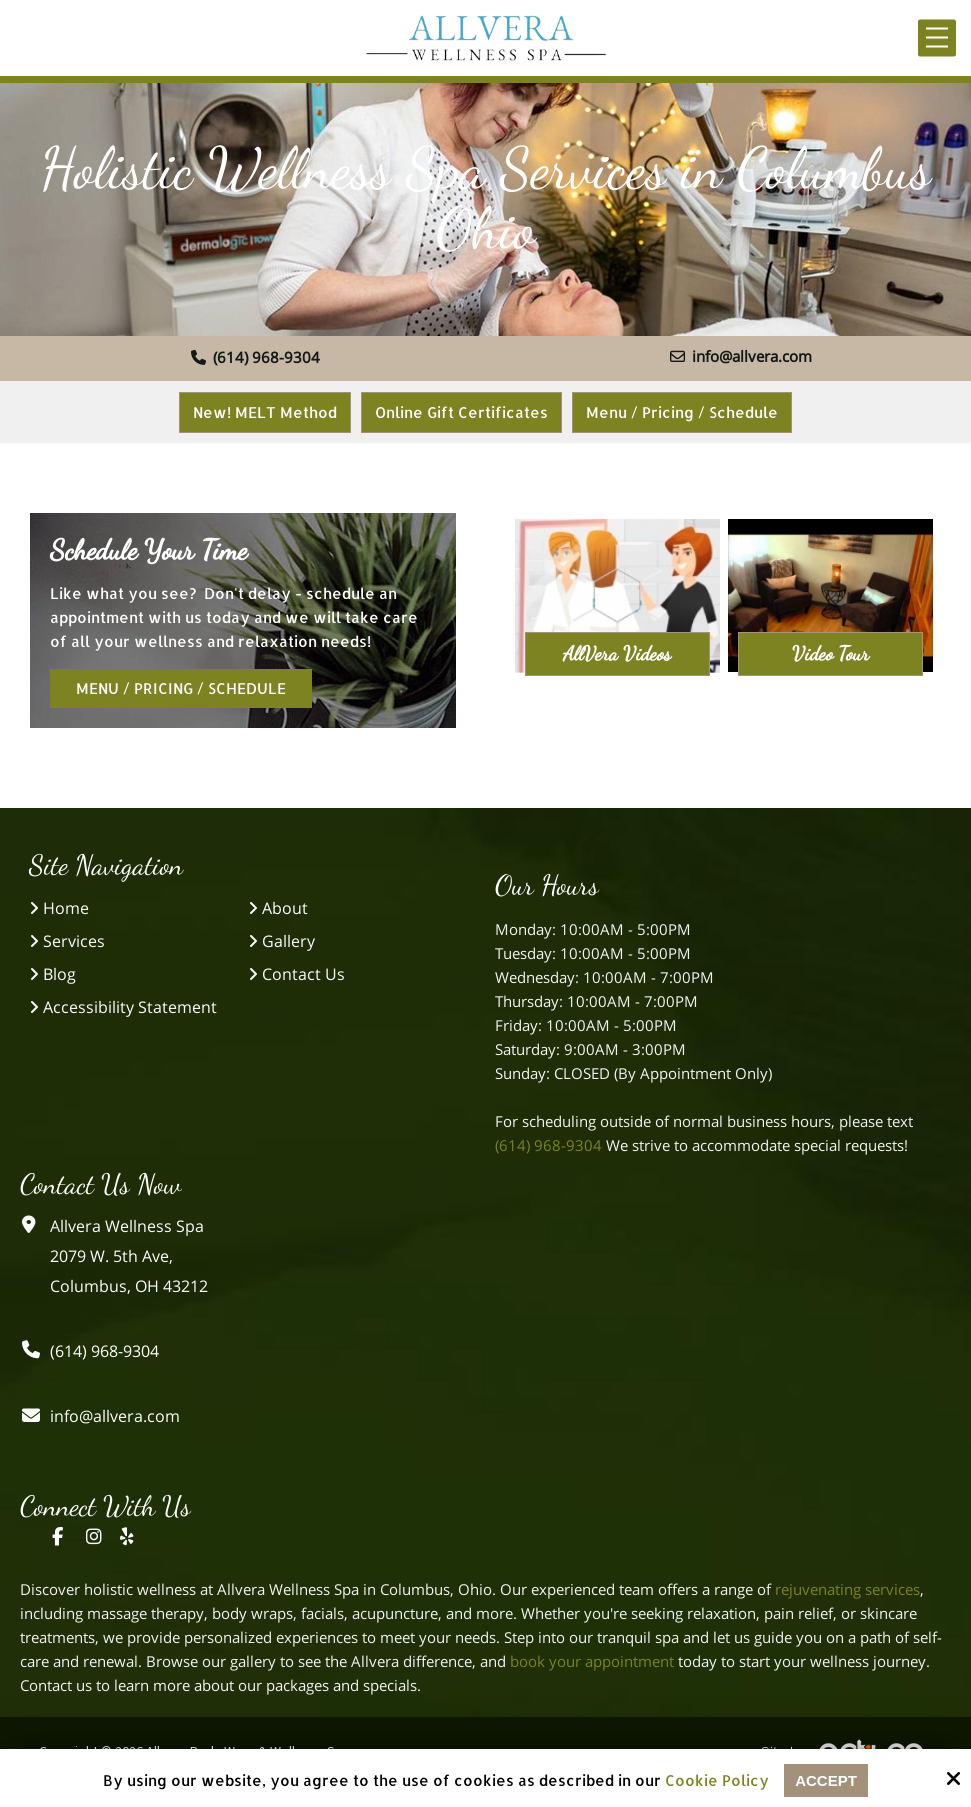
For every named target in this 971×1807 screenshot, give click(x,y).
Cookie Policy (717, 1781)
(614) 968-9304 (255, 357)
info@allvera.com (741, 356)
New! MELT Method (265, 412)
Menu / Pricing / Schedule (682, 412)
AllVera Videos (617, 654)
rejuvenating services (847, 1589)
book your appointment (592, 1661)
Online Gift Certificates (461, 412)
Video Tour (830, 654)
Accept (826, 1780)
